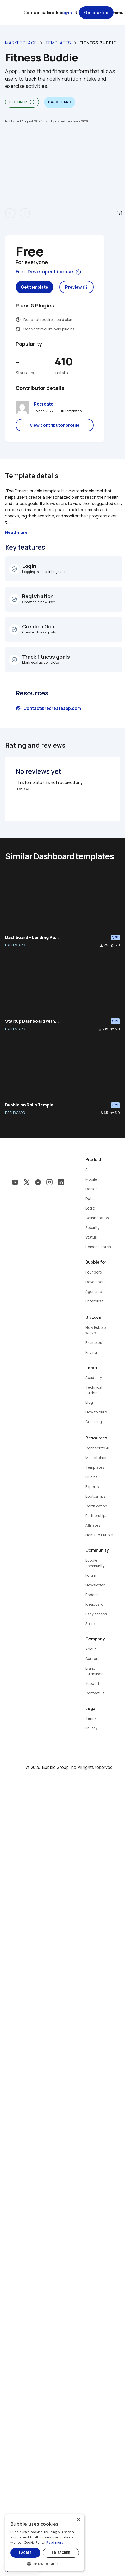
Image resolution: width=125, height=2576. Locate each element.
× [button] (114, 2525)
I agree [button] (34, 2552)
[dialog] (62, 2545)
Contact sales (38, 12)
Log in (66, 12)
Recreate (43, 404)
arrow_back (10, 213)
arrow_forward (24, 213)
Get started (96, 12)
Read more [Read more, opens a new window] (90, 2542)
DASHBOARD (15, 945)
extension (18, 328)
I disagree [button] (88, 2552)
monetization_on (18, 319)
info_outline (32, 102)
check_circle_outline (14, 569)
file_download (101, 945)
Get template (34, 287)
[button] (62, 2563)
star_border (112, 945)
